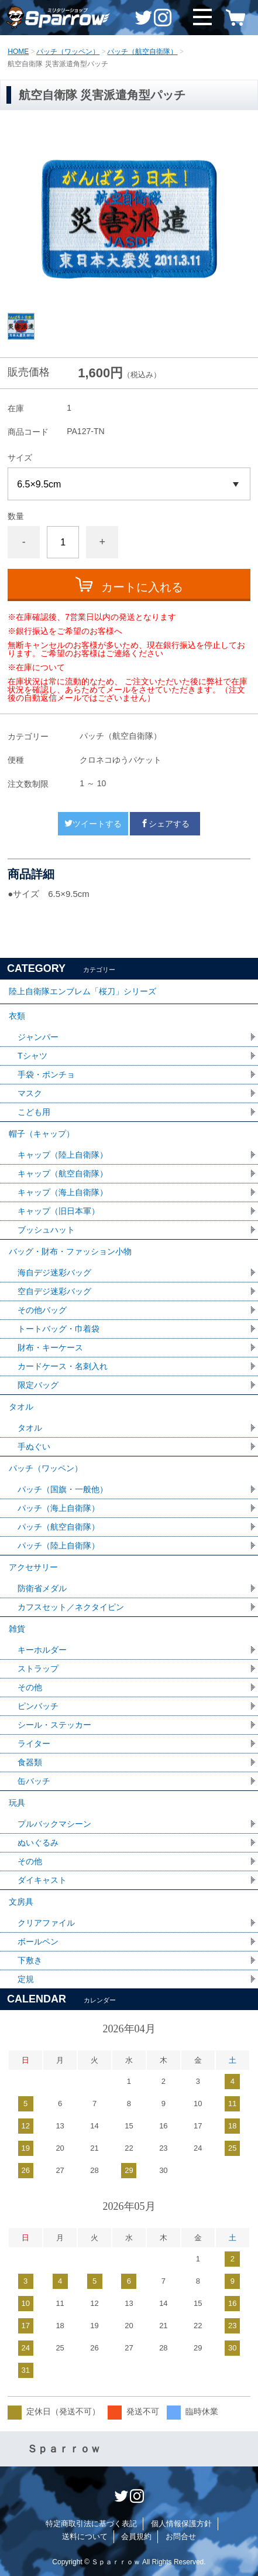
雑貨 (17, 1628)
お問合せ (181, 2536)
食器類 (30, 1762)
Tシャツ (32, 1055)
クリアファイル (46, 1922)
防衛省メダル (42, 1588)
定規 (26, 1979)
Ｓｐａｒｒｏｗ (64, 2449)
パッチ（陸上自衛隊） (58, 1545)
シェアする (165, 823)
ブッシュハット (46, 1229)
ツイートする (93, 823)
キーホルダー (42, 1649)
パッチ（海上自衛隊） (58, 1508)
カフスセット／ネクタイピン (71, 1607)
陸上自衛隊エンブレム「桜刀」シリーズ (82, 991)
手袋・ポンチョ (46, 1074)
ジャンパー (38, 1037)
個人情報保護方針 (181, 2523)
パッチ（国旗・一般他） (63, 1489)
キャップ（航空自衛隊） (63, 1173)
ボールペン (38, 1941)
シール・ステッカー (54, 1724)
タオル (21, 1406)
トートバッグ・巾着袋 (58, 1328)
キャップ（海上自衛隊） (63, 1192)
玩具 (17, 1802)
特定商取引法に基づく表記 (91, 2523)
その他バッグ (42, 1310)
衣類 (17, 1016)
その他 (30, 1687)
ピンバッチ (38, 1706)
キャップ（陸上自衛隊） (63, 1154)
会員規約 (136, 2536)
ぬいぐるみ (38, 1842)
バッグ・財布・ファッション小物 (70, 1251)
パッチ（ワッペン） (67, 51)
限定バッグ (38, 1385)
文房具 (21, 1901)
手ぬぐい (34, 1446)
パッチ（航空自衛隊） (142, 51)
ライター (34, 1743)
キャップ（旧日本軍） (58, 1211)
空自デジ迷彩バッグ (54, 1291)
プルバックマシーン (54, 1823)
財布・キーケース (50, 1347)
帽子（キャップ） (41, 1133)
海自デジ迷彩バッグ (54, 1272)
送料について (85, 2536)
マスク (30, 1093)
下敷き (30, 1960)
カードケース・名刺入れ (63, 1366)
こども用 (34, 1112)
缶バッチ (34, 1781)
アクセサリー (33, 1567)
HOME (18, 51)
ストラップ (38, 1668)
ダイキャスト (42, 1880)
